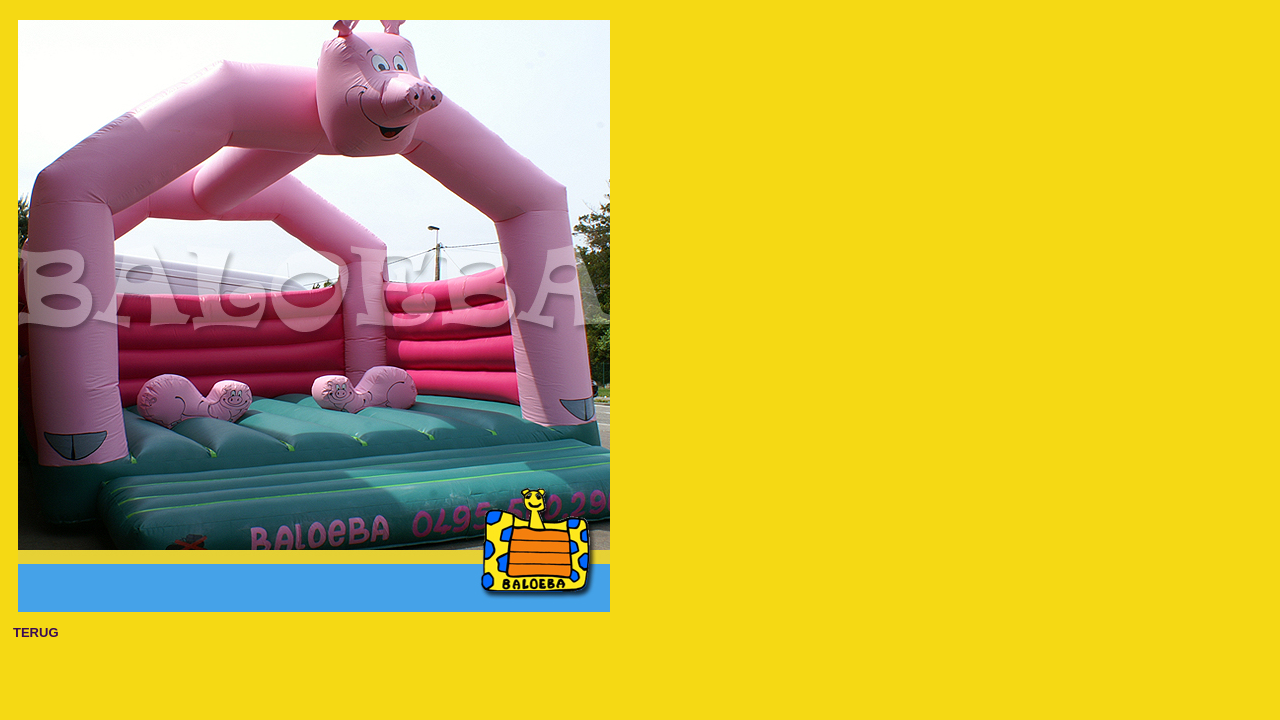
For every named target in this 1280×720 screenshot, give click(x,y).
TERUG (36, 632)
